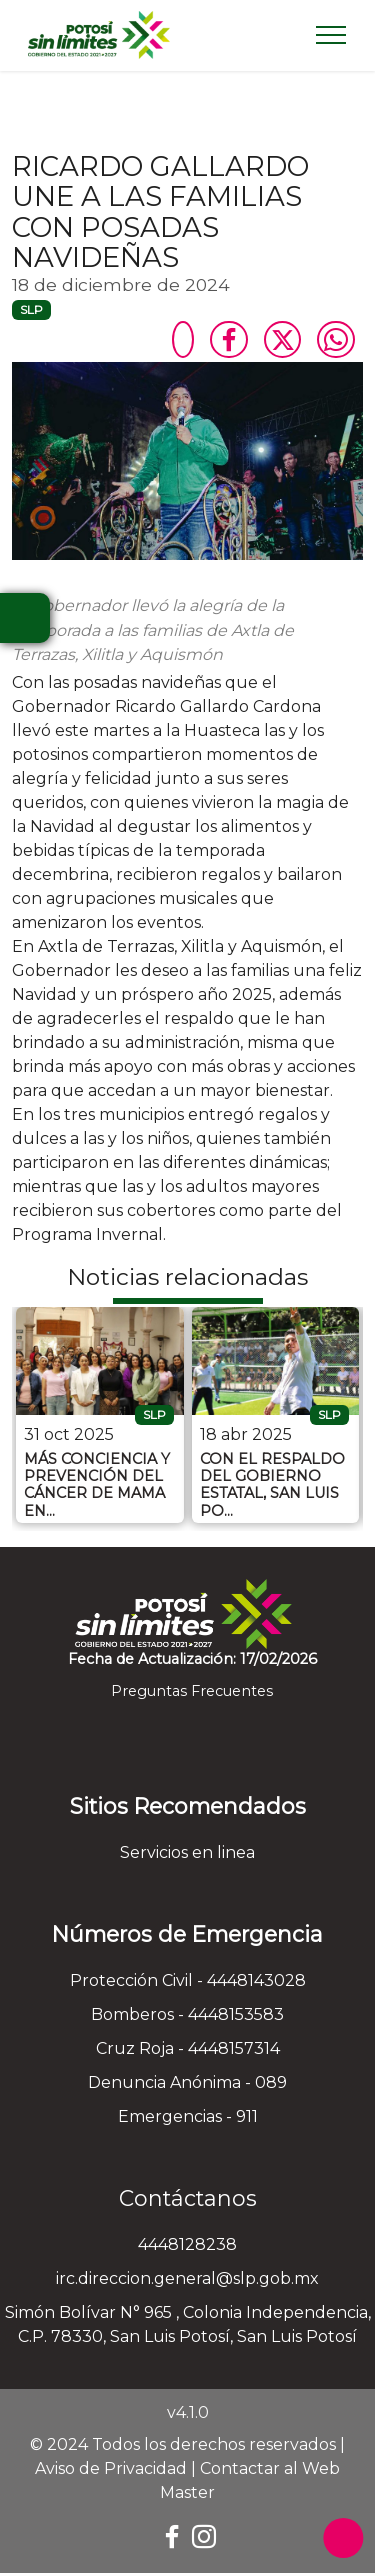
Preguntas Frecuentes (187, 1691)
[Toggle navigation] (331, 35)
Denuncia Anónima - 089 (187, 2082)
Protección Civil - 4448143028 (188, 1980)
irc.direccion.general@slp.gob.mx (187, 2278)
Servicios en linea (187, 1852)
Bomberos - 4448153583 (187, 2014)
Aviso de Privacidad (111, 2468)
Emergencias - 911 (188, 2116)
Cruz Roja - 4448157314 (188, 2048)
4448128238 (187, 2244)
